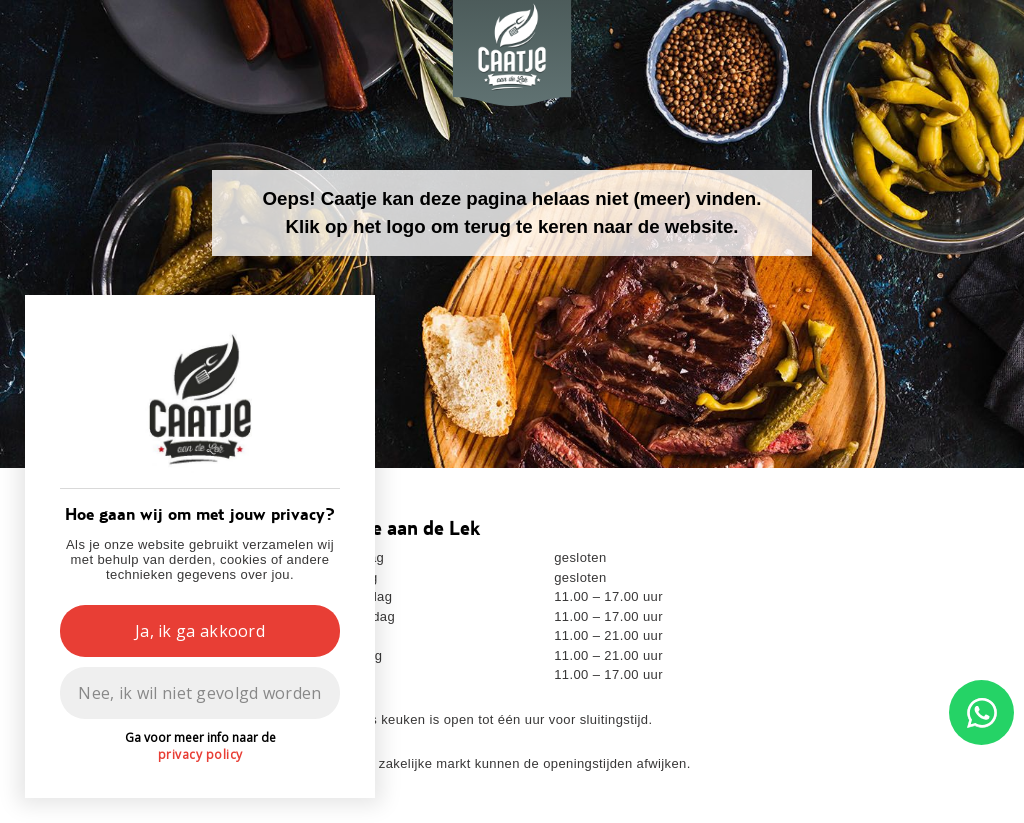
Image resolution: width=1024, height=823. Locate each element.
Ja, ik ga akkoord (200, 631)
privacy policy (200, 754)
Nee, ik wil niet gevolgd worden (199, 693)
